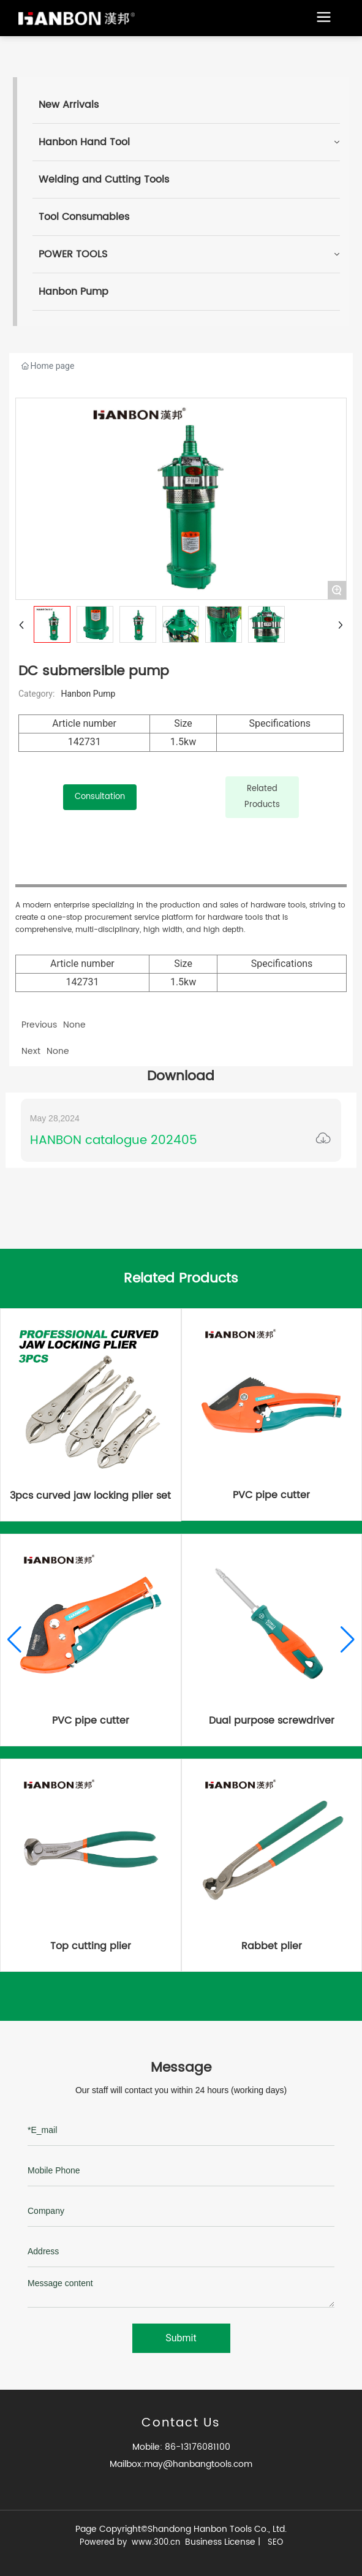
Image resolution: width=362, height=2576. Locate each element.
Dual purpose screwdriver (271, 1721)
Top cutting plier (90, 1946)
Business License (220, 2542)
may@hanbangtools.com (198, 2464)
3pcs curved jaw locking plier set (90, 1496)
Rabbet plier (271, 1946)
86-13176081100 (196, 2447)
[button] (14, 1639)
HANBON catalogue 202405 (113, 1141)
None (58, 1051)
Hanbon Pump (88, 694)
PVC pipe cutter (271, 1495)
